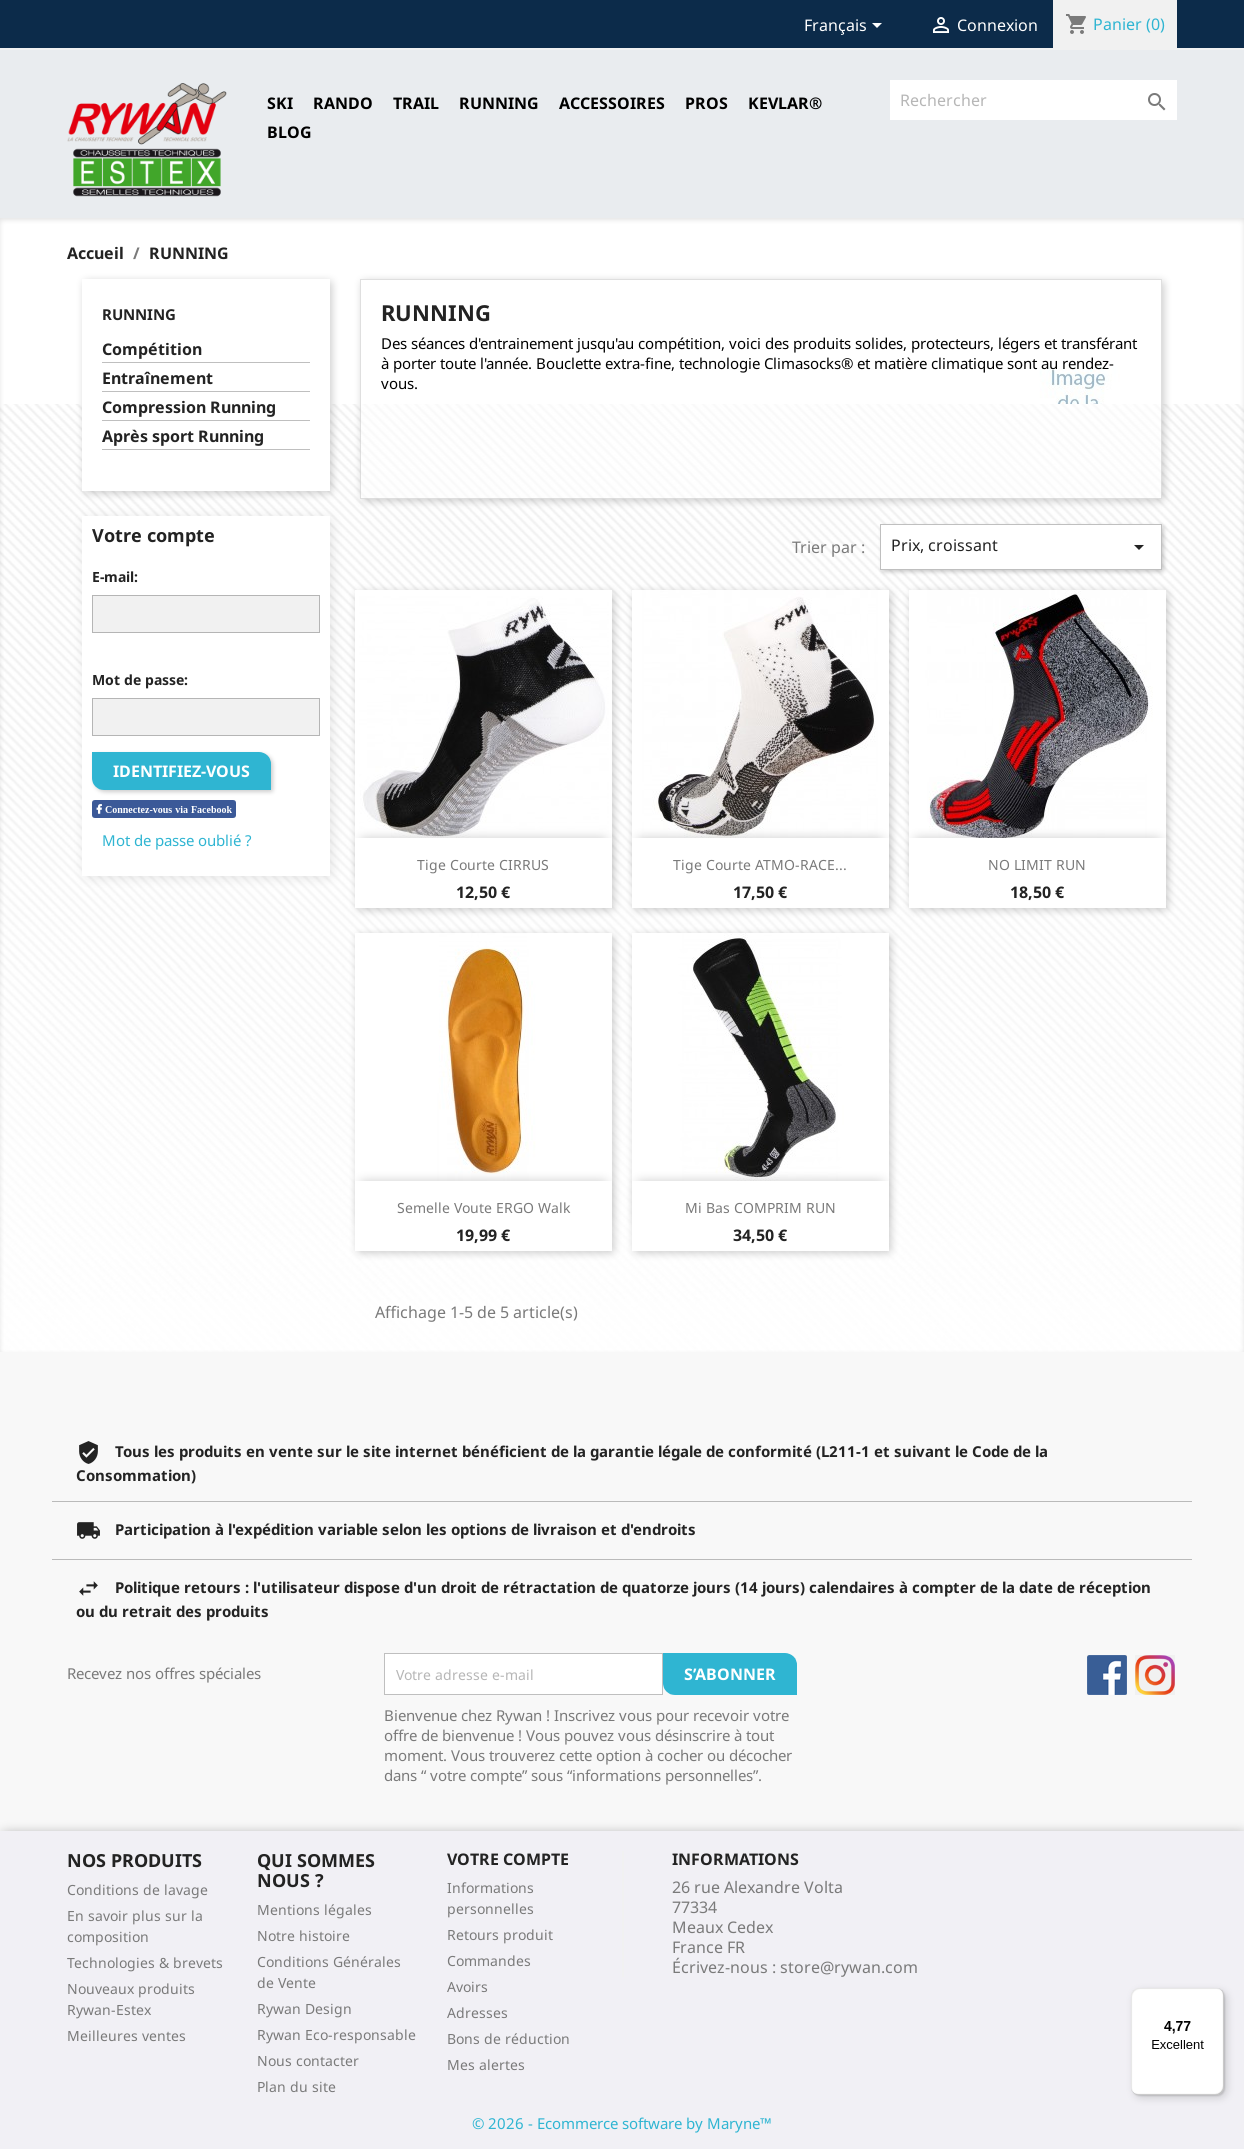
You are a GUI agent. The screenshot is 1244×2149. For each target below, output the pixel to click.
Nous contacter (308, 2060)
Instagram (1155, 1675)
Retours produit (500, 1934)
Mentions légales (314, 1909)
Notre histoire (303, 1935)
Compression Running (189, 407)
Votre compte (508, 1859)
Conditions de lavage (137, 1889)
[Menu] (1212, 2000)
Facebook (1107, 1675)
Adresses (477, 2012)
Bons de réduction (508, 2038)
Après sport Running (183, 436)
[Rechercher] (1033, 100)
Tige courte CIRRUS (483, 864)
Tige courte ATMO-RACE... (760, 864)
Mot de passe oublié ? (177, 840)
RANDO (343, 103)
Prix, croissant (1021, 546)
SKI (280, 103)
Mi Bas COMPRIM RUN (760, 1207)
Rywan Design (304, 2008)
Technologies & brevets (145, 1962)
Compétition (152, 349)
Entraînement (157, 378)
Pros (706, 103)
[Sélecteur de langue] (846, 27)
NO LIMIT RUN (1037, 864)
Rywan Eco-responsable (336, 2034)
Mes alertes (486, 2064)
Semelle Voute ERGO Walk (483, 1207)
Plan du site (296, 2086)
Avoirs (467, 1986)
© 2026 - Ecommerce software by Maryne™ (622, 2123)
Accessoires (612, 103)
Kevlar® (785, 103)
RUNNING (499, 103)
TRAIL (416, 103)
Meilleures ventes (126, 2035)
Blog (289, 132)
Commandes (489, 1960)
